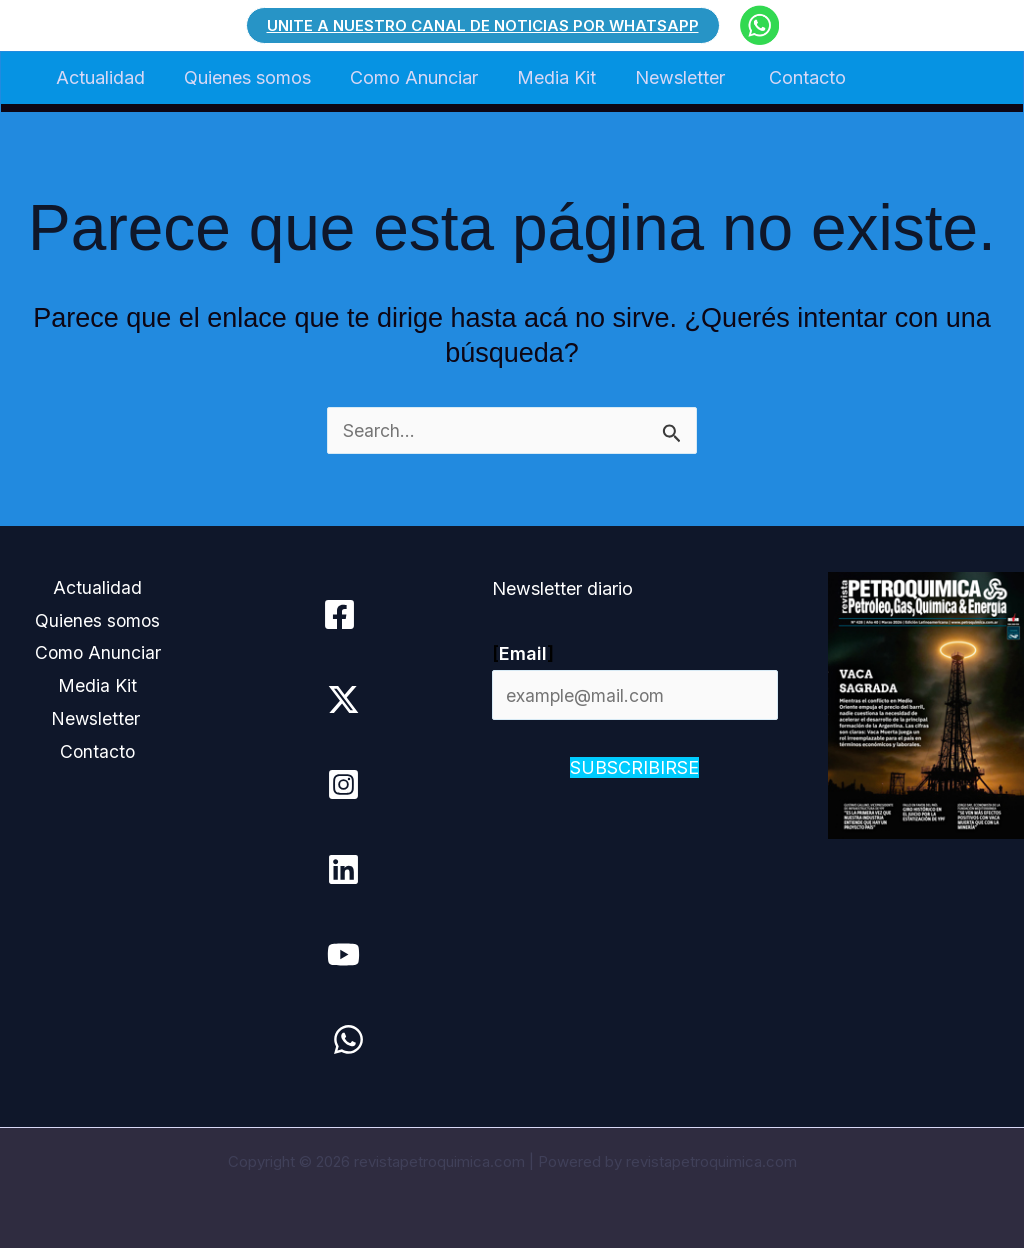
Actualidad (98, 77)
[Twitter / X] (342, 699)
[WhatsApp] (347, 1039)
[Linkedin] (342, 869)
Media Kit (545, 77)
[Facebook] (338, 614)
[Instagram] (342, 784)
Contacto (790, 77)
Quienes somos (242, 77)
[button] (483, 25)
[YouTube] (342, 954)
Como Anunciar (406, 77)
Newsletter (668, 77)
